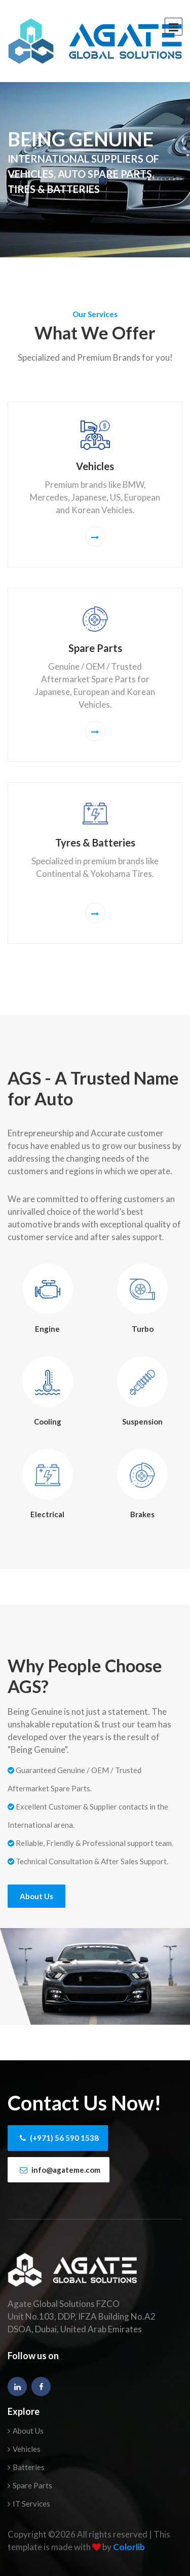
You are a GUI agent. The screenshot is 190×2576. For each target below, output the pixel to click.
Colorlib (129, 2547)
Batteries (26, 2467)
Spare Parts (30, 2485)
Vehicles (24, 2448)
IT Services (29, 2503)
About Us (36, 1896)
